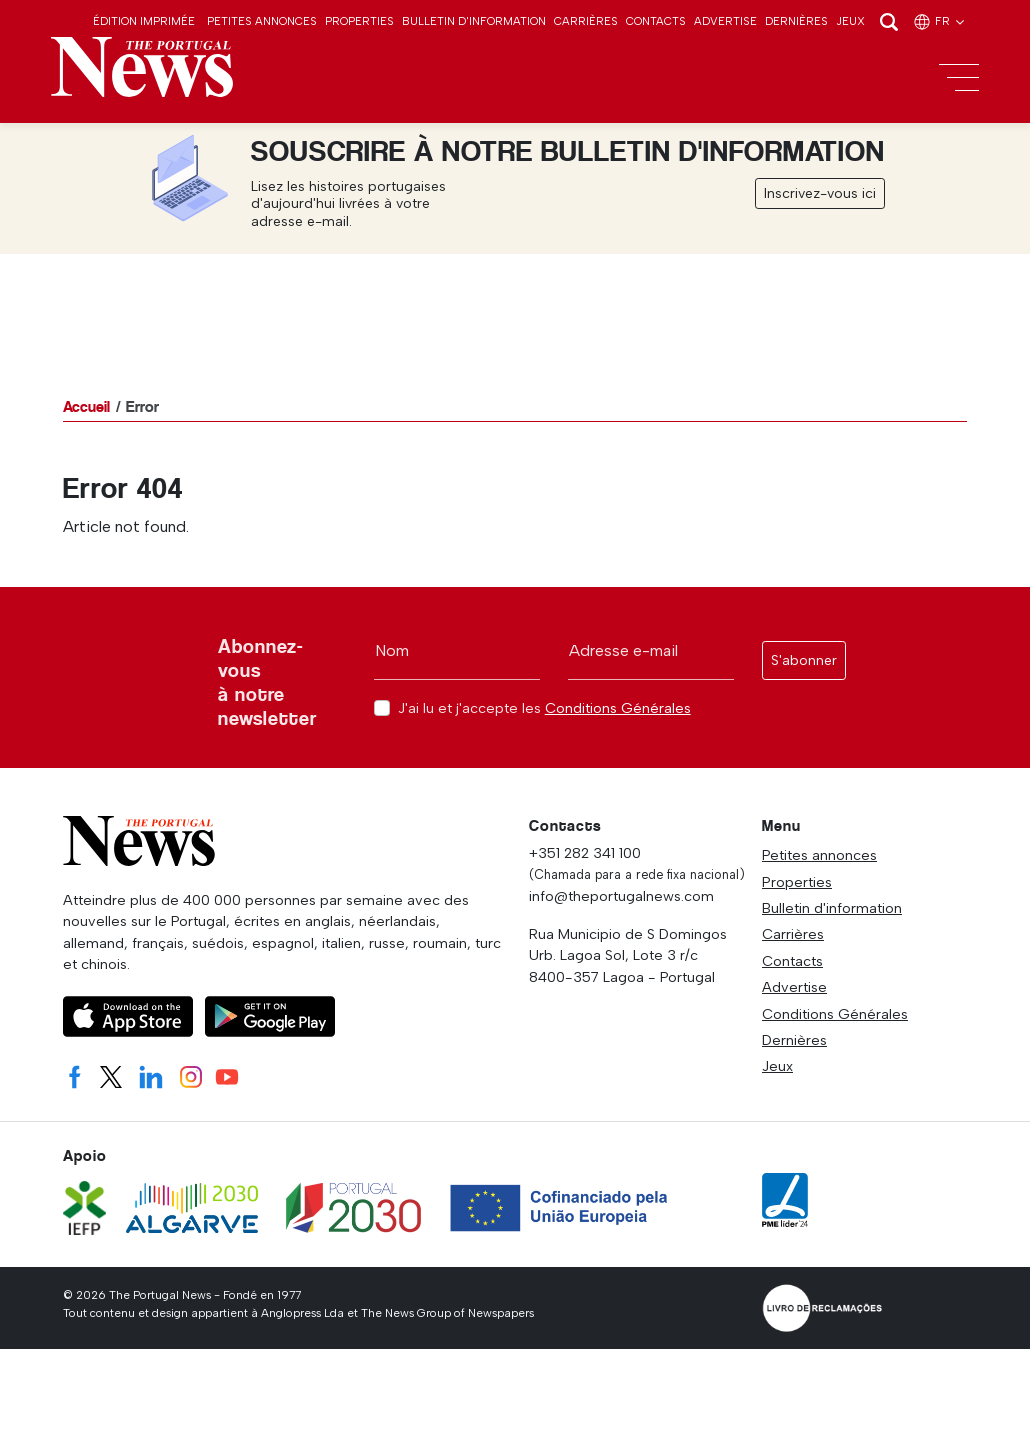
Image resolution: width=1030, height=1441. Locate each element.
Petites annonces (262, 21)
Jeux (850, 21)
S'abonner (804, 660)
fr (940, 21)
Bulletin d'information (474, 21)
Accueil (86, 406)
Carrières (586, 21)
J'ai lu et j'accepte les (544, 708)
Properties (359, 21)
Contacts (656, 21)
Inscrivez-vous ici (820, 193)
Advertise (725, 21)
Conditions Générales (618, 708)
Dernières (796, 21)
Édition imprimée (144, 21)
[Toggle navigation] (959, 78)
